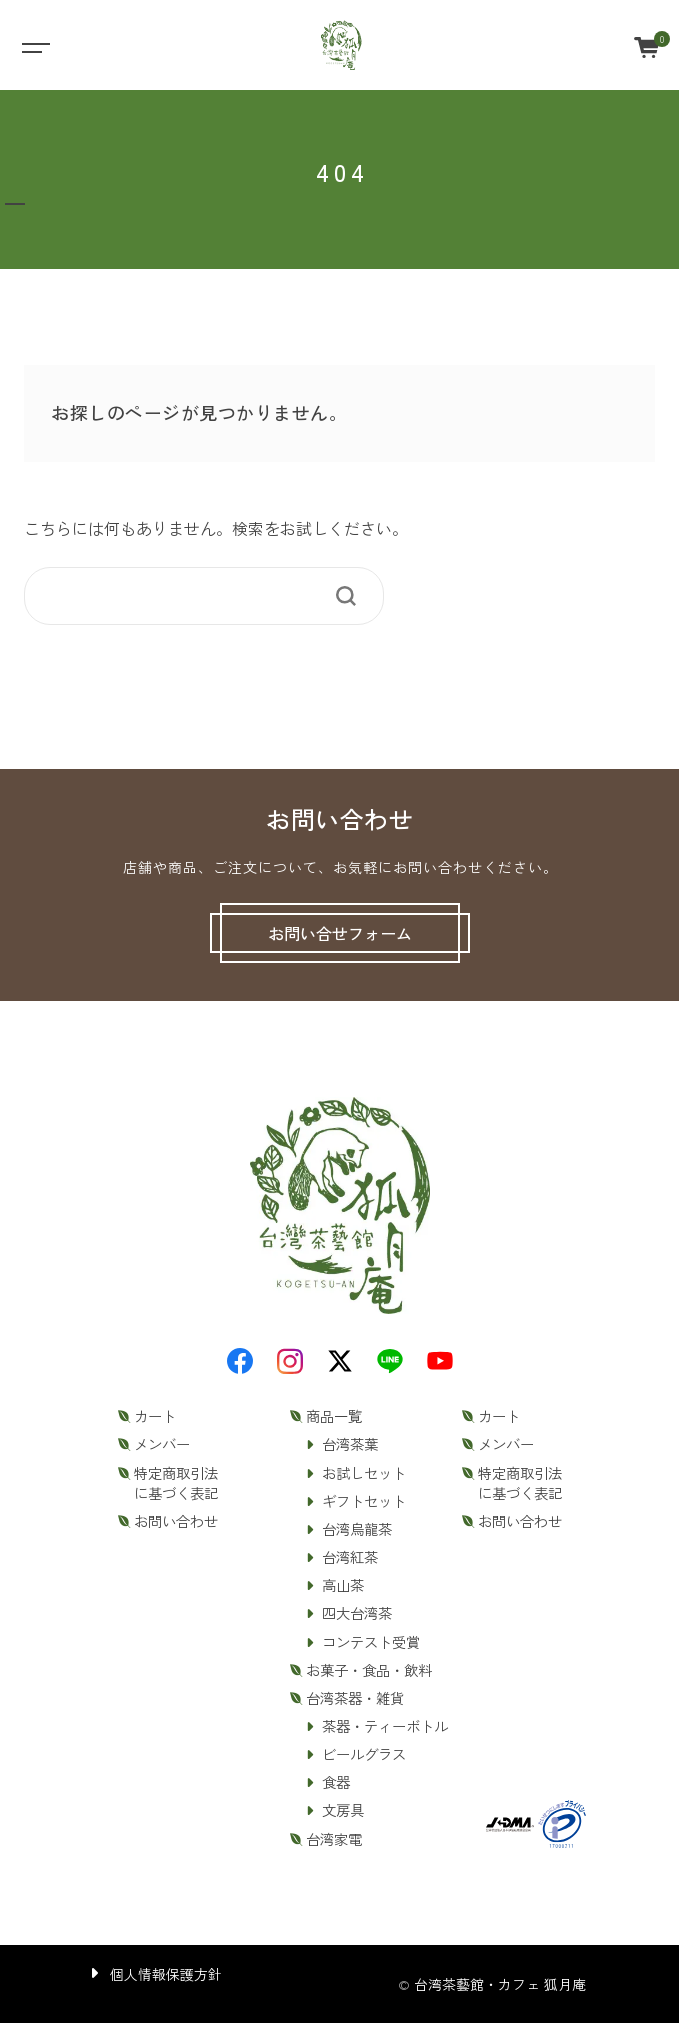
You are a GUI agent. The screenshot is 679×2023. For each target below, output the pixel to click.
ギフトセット (364, 1501)
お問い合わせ (176, 1521)
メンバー (162, 1444)
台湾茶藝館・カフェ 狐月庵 (500, 1984)
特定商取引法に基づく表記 (176, 1483)
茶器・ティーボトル (385, 1726)
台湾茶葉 (350, 1444)
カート (155, 1416)
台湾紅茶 (350, 1557)
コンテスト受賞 (371, 1642)
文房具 (343, 1810)
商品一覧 (334, 1416)
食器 (336, 1782)
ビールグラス (364, 1754)
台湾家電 (334, 1839)
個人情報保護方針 (166, 1974)
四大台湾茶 (357, 1613)
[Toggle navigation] (34, 45)
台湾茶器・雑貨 (355, 1698)
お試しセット (364, 1473)
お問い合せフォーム (340, 933)
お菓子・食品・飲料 (369, 1670)
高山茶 (343, 1585)
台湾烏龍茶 (357, 1529)
